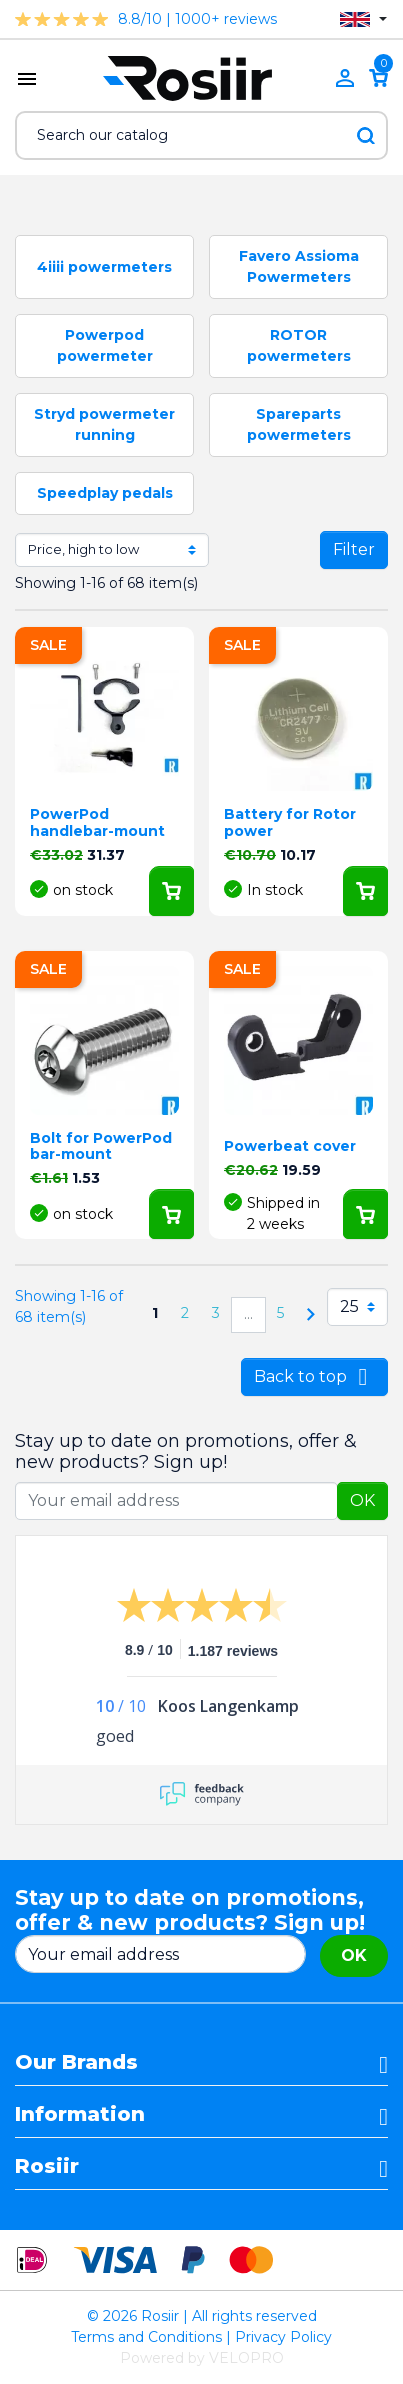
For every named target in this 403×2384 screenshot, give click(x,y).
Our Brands (76, 2062)
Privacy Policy (283, 2337)
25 (349, 1306)
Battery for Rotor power (290, 822)
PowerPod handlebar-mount (97, 822)
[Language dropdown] (363, 19)
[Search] (201, 135)
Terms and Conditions (146, 2337)
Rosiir (47, 2166)
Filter (354, 549)
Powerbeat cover (290, 1146)
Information (80, 2114)
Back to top (314, 1377)
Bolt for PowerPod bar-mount (101, 1146)
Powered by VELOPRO (202, 2358)
